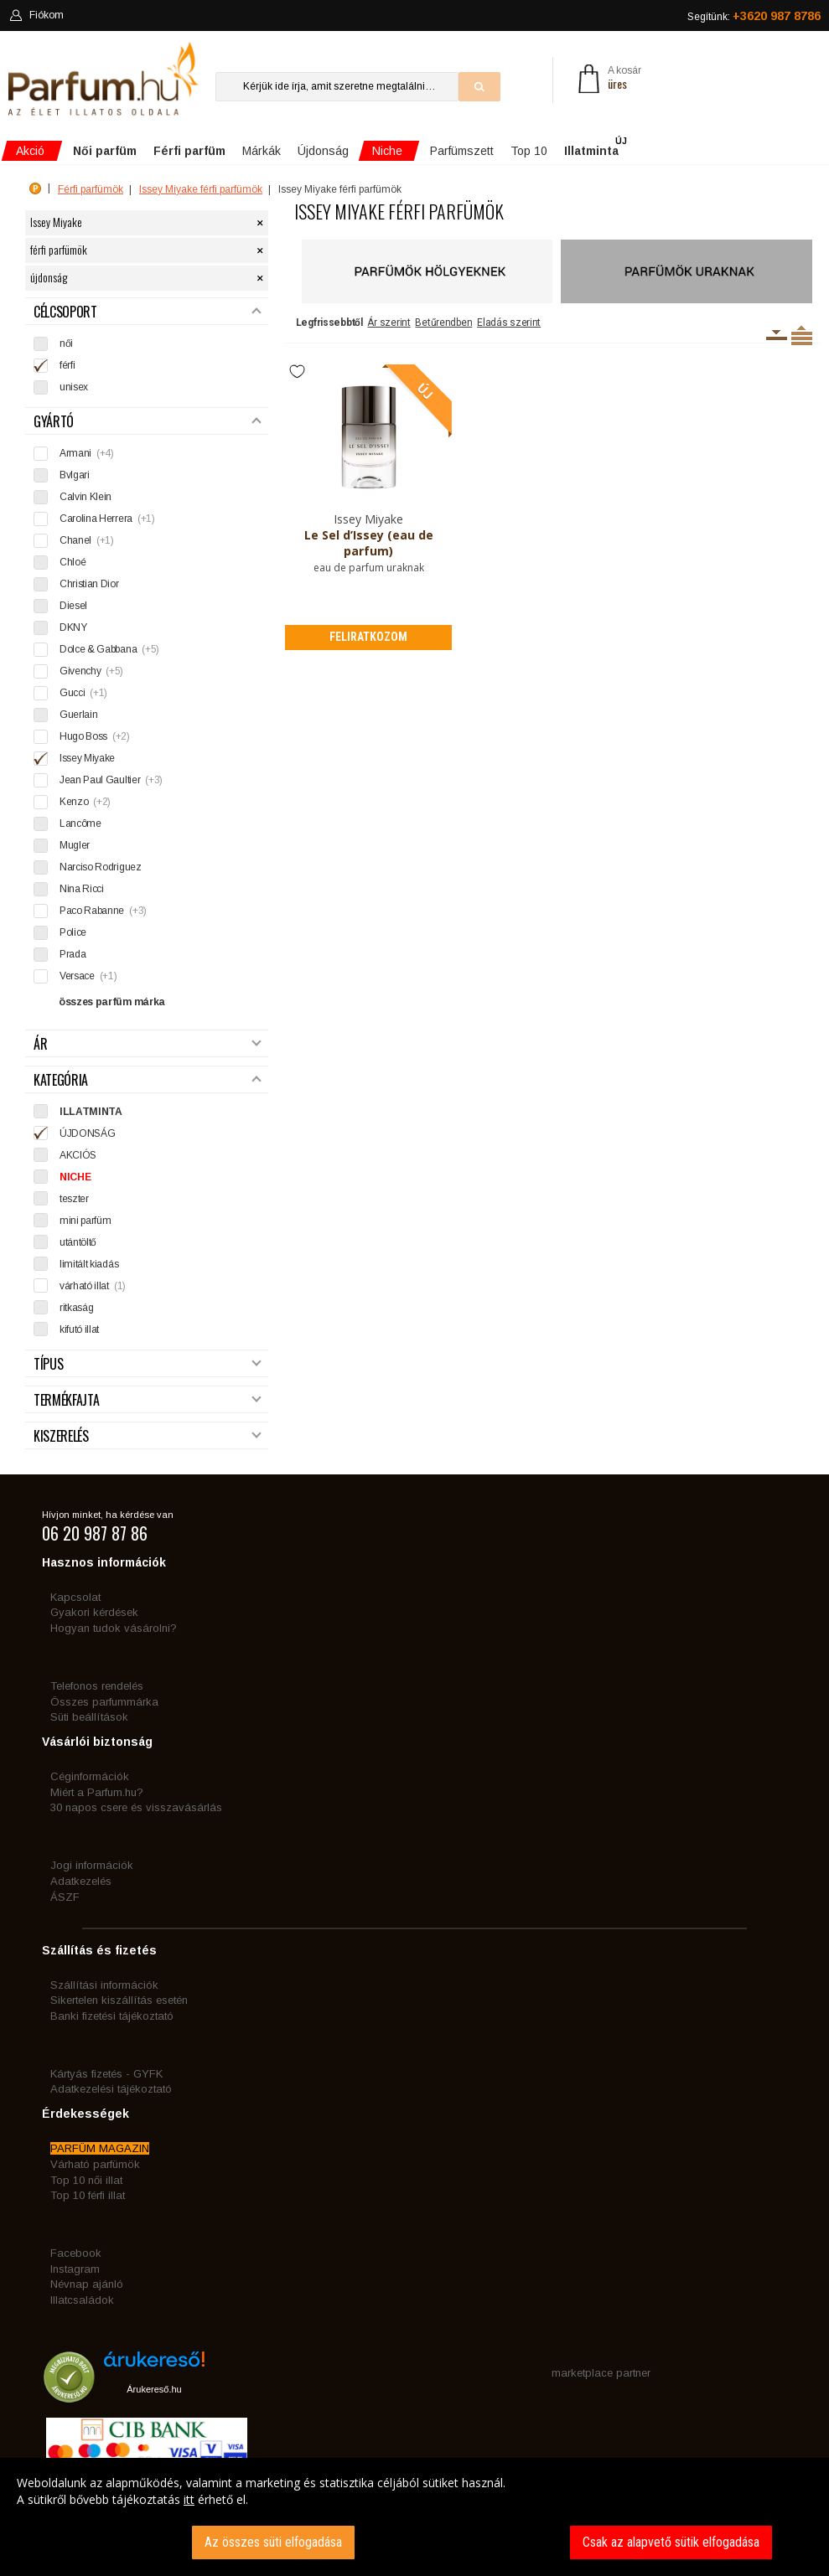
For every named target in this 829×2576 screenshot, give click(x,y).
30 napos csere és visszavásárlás (136, 1807)
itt (189, 2499)
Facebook (75, 2253)
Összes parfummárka (104, 1702)
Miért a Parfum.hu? (96, 1792)
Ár (147, 1044)
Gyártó (147, 421)
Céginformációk (89, 1776)
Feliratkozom (368, 636)
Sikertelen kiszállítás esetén (119, 2000)
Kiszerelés (147, 1436)
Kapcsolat (75, 1597)
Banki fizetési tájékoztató (112, 2016)
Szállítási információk (104, 1985)
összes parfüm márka (112, 1002)
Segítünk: (754, 16)
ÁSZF (65, 1897)
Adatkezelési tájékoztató (111, 2089)
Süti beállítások (89, 1717)
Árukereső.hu (154, 2389)
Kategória (147, 1080)
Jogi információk (91, 1865)
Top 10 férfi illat (87, 2195)
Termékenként (801, 335)
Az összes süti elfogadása (273, 2542)
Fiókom (36, 15)
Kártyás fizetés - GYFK (106, 2074)
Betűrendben (443, 322)
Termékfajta (147, 1400)
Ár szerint (388, 322)
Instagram (75, 2269)
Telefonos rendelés (96, 1686)
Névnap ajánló (86, 2284)
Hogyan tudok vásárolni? (113, 1628)
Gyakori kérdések (94, 1612)
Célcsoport (147, 312)
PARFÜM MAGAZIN (99, 2148)
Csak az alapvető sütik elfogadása (671, 2542)
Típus (147, 1364)
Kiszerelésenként (776, 335)
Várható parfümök (95, 2164)
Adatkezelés (80, 1881)
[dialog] (414, 2517)
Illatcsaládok (82, 2300)
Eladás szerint (509, 322)
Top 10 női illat (86, 2180)
